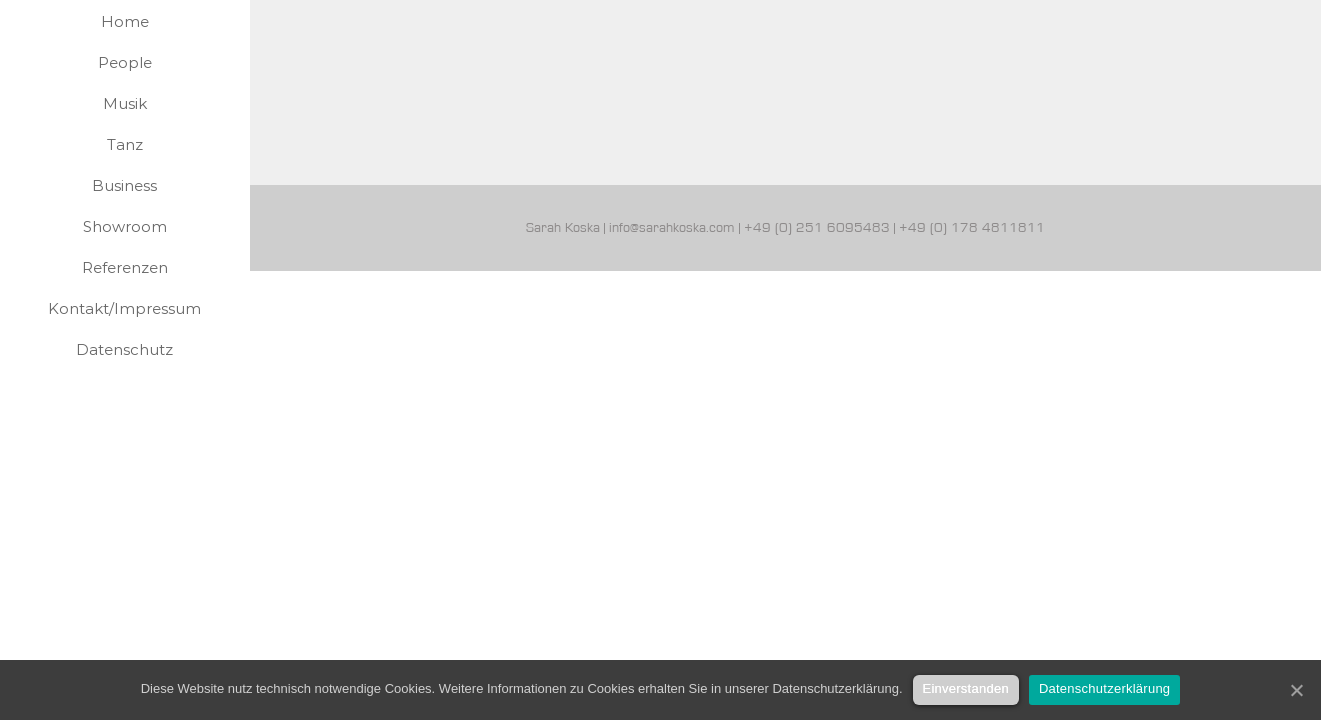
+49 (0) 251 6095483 (817, 228)
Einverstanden (966, 688)
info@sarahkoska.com (672, 228)
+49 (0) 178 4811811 (972, 228)
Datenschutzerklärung (1104, 688)
